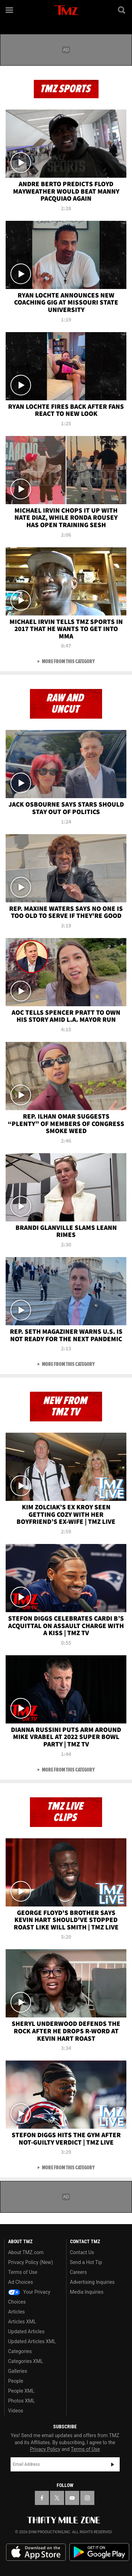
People (15, 2381)
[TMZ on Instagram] (87, 2498)
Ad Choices (20, 2282)
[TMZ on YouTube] (72, 2498)
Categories (20, 2351)
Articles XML (22, 2321)
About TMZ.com (26, 2252)
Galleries (17, 2371)
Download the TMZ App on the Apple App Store (36, 2552)
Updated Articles (26, 2331)
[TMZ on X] (57, 2498)
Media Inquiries (86, 2292)
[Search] (122, 10)
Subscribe (113, 2464)
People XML (21, 2391)
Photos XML (21, 2401)
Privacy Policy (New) (30, 2262)
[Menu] (10, 10)
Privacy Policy (45, 2449)
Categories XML (25, 2361)
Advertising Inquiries (92, 2282)
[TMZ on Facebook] (42, 2498)
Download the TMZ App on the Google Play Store (99, 2552)
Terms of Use (22, 2272)
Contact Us (82, 2252)
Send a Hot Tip (86, 2262)
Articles (16, 2312)
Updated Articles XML (32, 2341)
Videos (15, 2410)
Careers (78, 2272)
